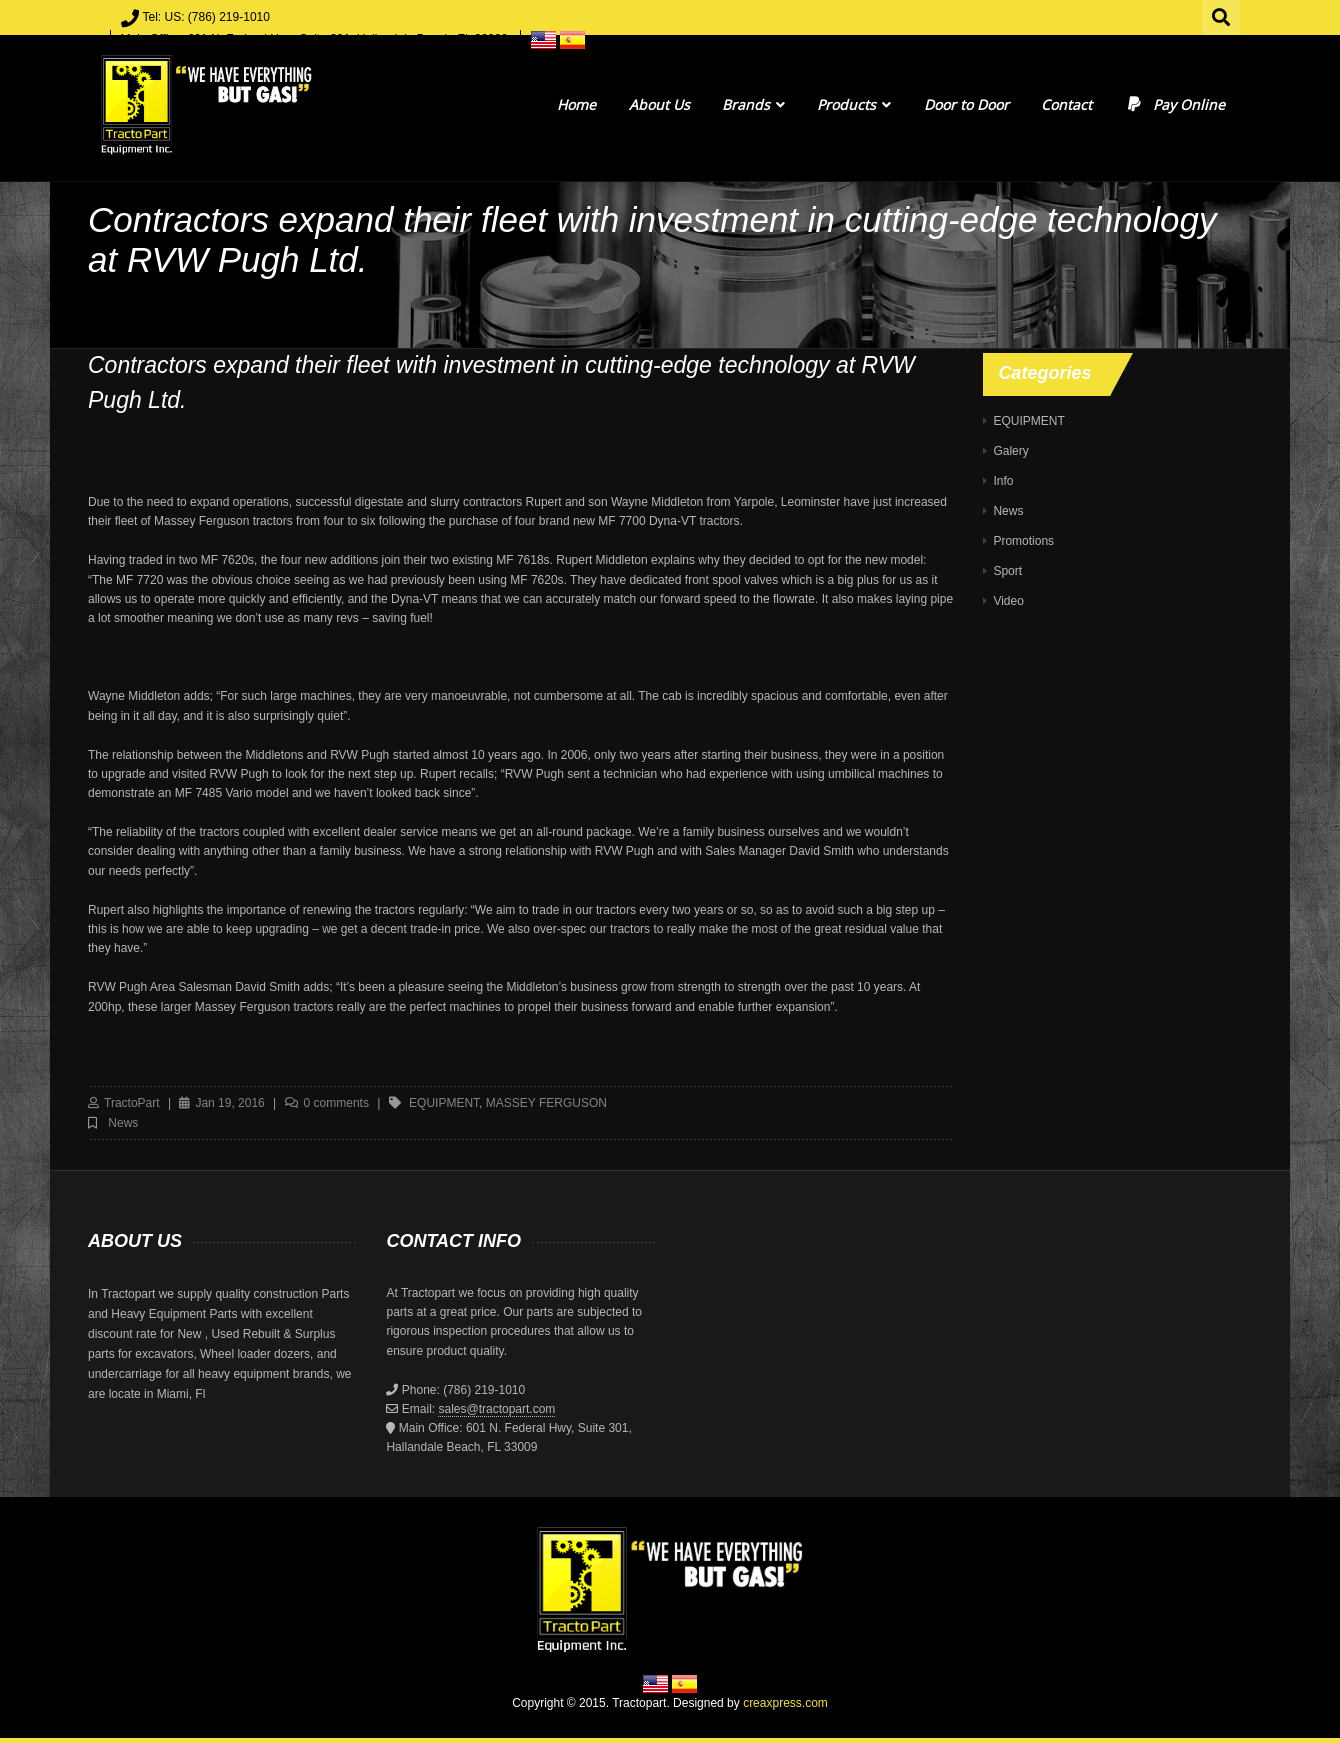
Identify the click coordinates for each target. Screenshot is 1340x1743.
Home (576, 104)
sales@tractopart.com (496, 1409)
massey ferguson (546, 1103)
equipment (444, 1103)
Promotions (1023, 541)
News (123, 1123)
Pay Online (1174, 104)
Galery (1010, 451)
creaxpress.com (785, 1703)
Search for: (1222, 15)
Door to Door (966, 104)
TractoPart (132, 1103)
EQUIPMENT (1028, 421)
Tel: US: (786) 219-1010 (206, 17)
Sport (1007, 571)
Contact (1066, 104)
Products (854, 104)
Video (1008, 601)
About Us (659, 104)
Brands (753, 104)
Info (1003, 481)
